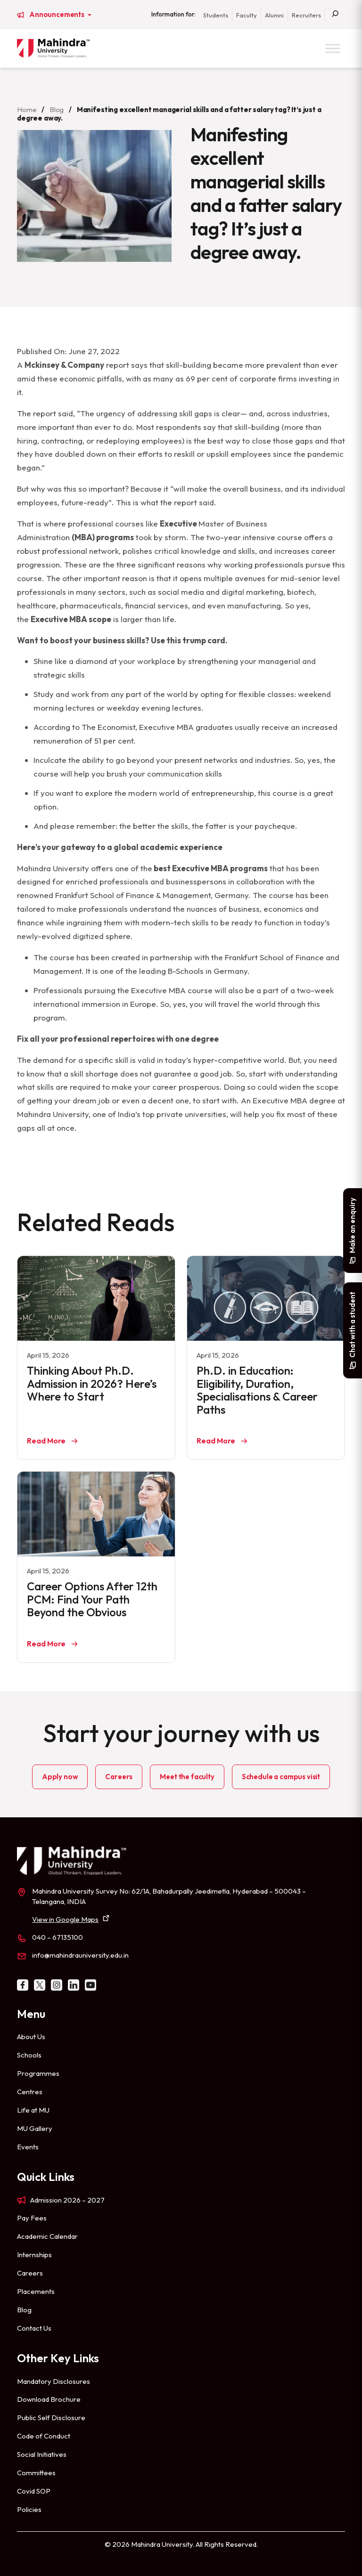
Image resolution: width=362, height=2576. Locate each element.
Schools (29, 2054)
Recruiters (306, 15)
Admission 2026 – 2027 (67, 2199)
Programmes (38, 2073)
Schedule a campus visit (281, 1776)
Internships (34, 2254)
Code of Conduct (43, 2435)
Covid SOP (33, 2491)
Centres (29, 2091)
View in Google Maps (65, 1919)
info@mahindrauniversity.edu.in (80, 1955)
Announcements (57, 14)
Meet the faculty (187, 1776)
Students (215, 15)
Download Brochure (49, 2399)
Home (26, 109)
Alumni (274, 15)
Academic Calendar (47, 2236)
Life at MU (33, 2110)
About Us (31, 2036)
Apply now (60, 1776)
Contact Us (34, 2328)
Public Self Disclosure (51, 2417)
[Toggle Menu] (332, 48)
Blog (56, 109)
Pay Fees (32, 2217)
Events (28, 2146)
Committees (36, 2472)
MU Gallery (34, 2128)
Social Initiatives (41, 2454)
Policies (29, 2509)
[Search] (335, 15)
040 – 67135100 (57, 1937)
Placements (36, 2291)
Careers (118, 1776)
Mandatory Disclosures (53, 2381)
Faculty (246, 15)
